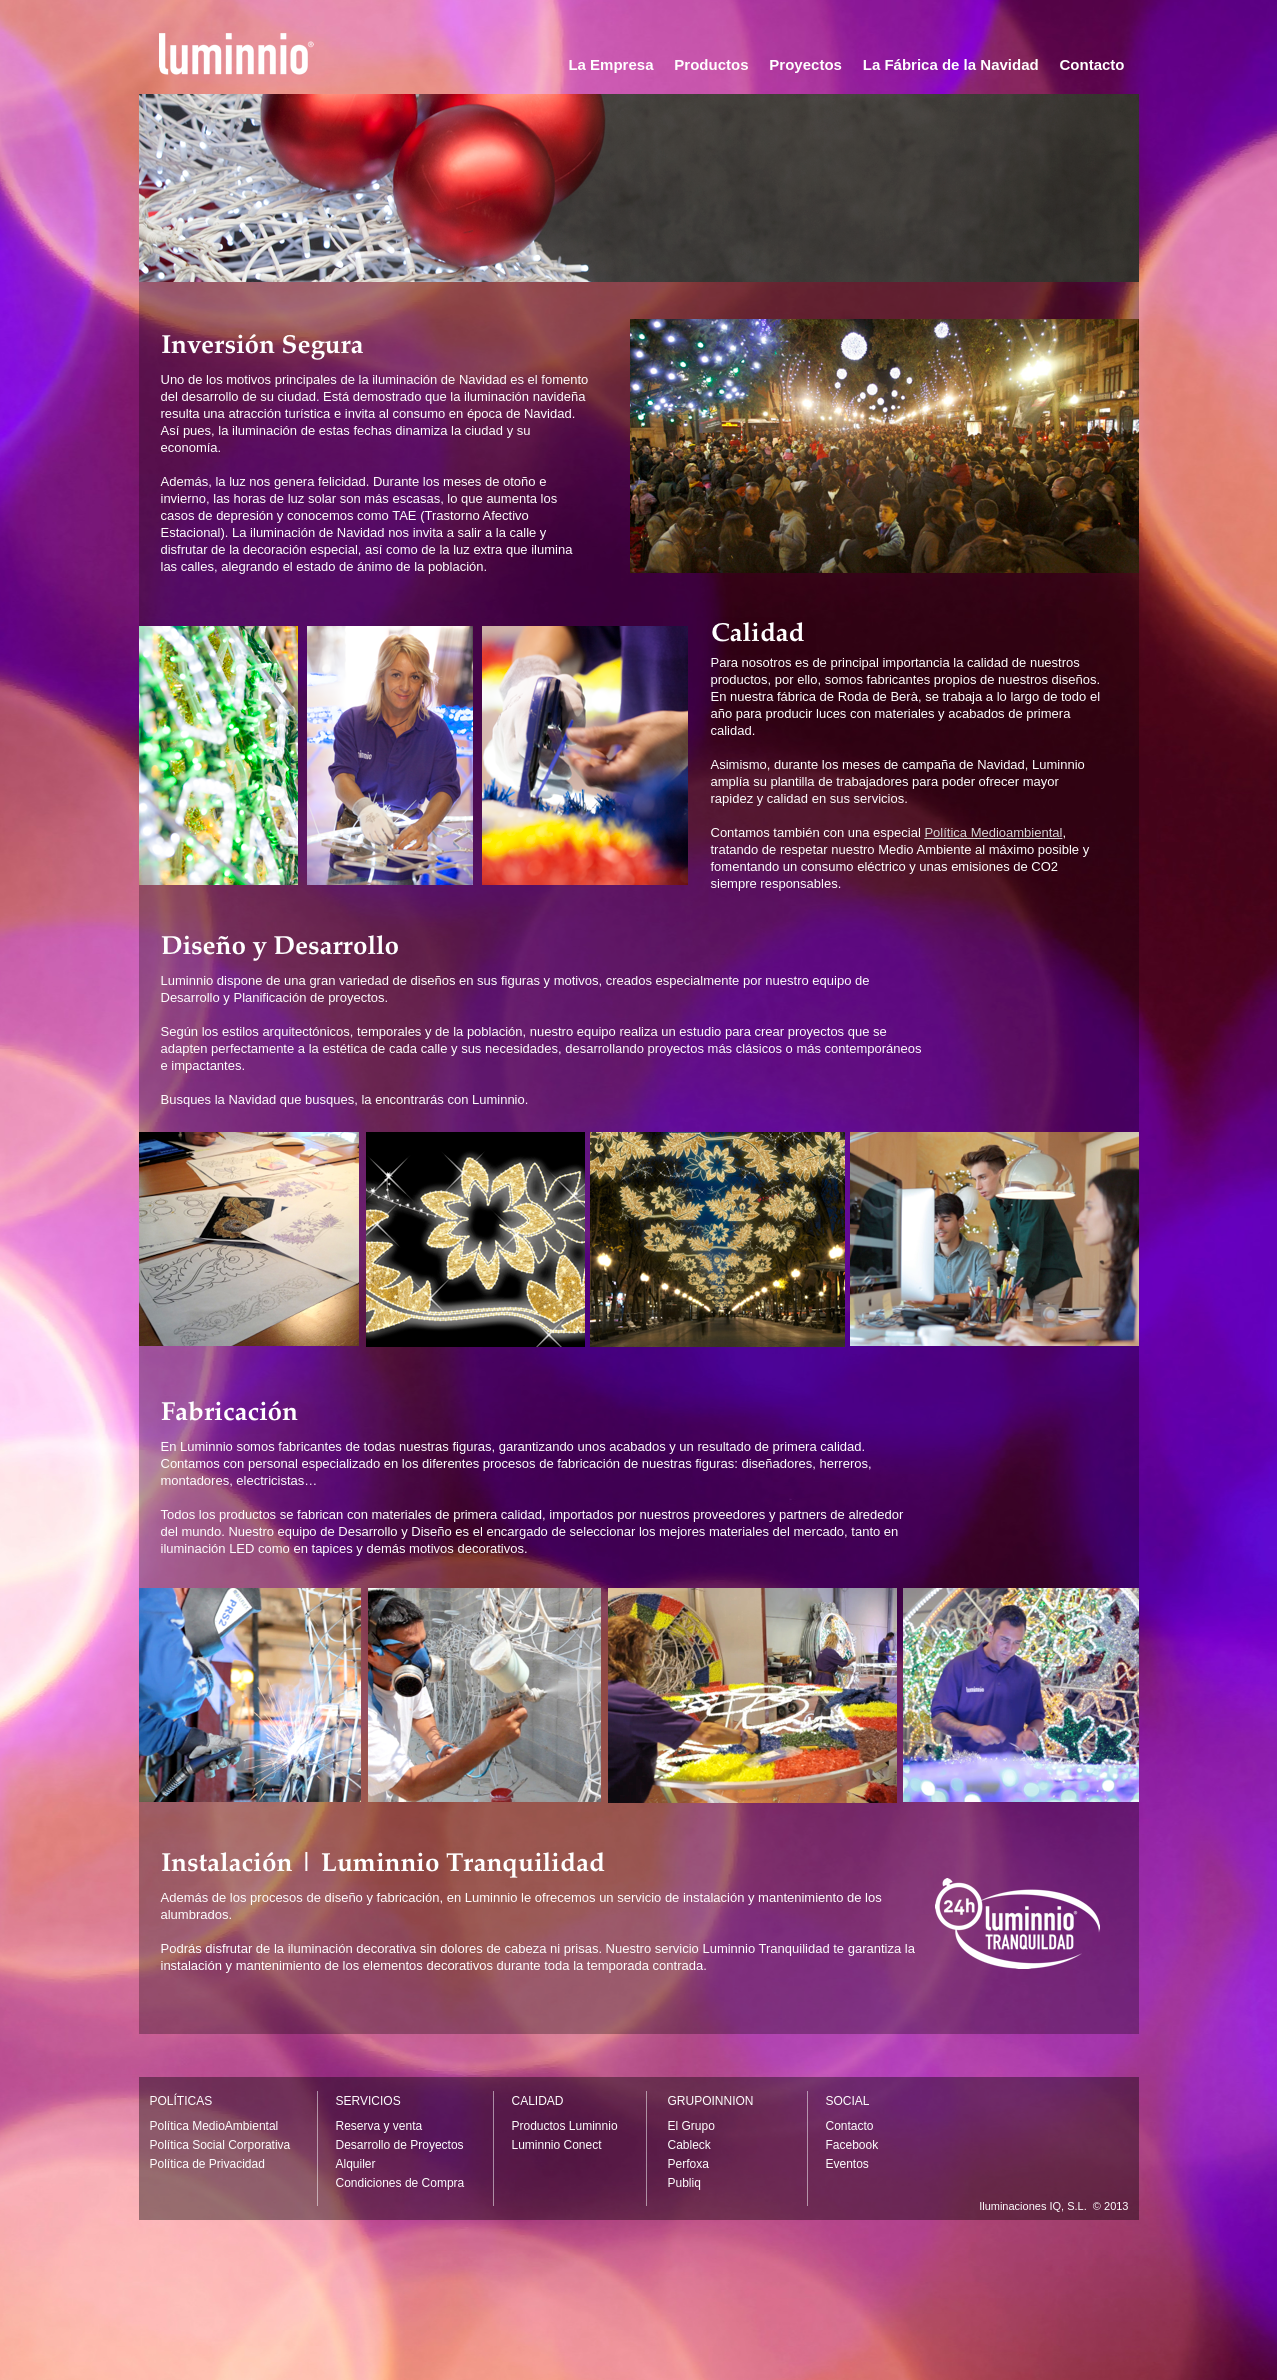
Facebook (852, 2145)
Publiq (684, 2183)
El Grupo (691, 2126)
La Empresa (610, 64)
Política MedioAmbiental (214, 2126)
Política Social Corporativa (220, 2145)
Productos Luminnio (565, 2126)
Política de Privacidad (207, 2164)
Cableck (689, 2145)
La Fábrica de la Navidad (951, 64)
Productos (711, 64)
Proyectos (805, 64)
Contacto (1092, 64)
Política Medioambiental (993, 832)
